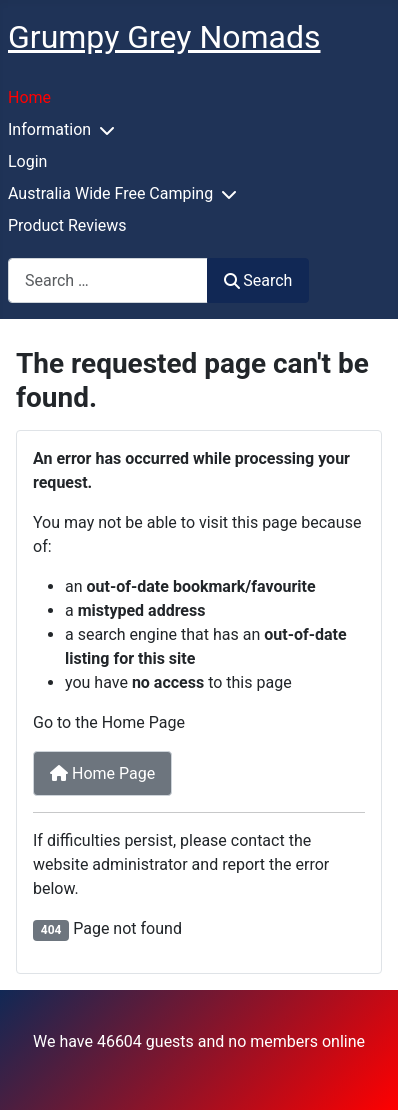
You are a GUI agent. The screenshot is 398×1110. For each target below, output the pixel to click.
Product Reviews (67, 225)
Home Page (102, 773)
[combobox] (108, 280)
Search (258, 280)
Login (27, 161)
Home (29, 97)
